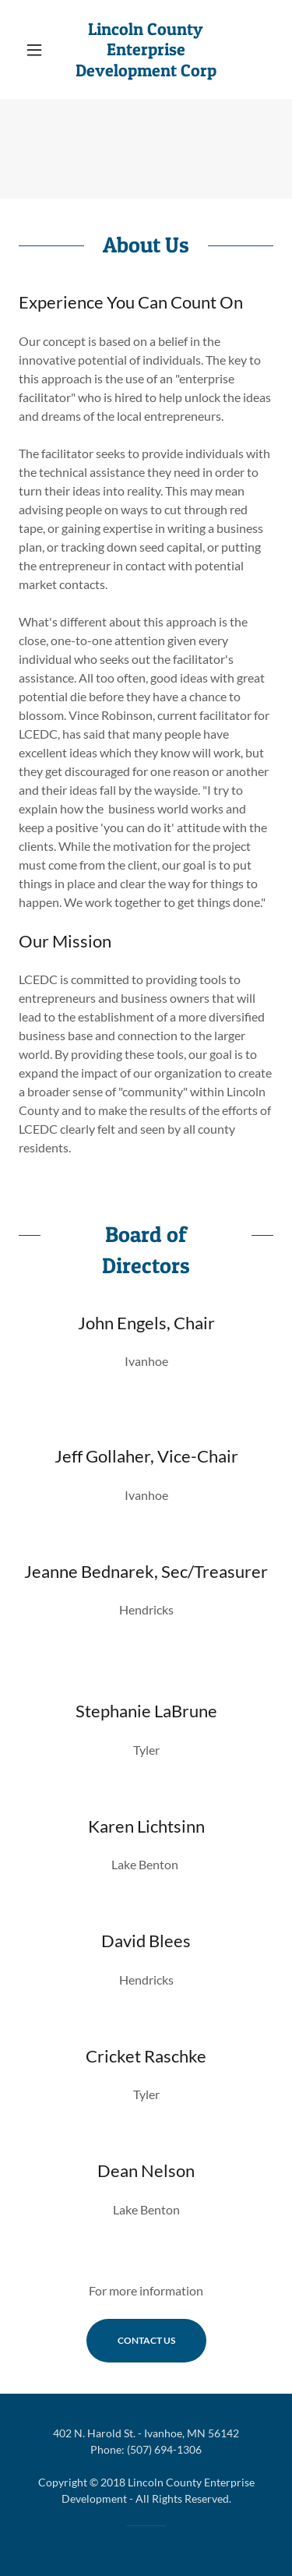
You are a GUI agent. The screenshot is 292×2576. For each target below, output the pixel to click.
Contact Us (146, 2340)
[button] (38, 49)
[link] (146, 49)
